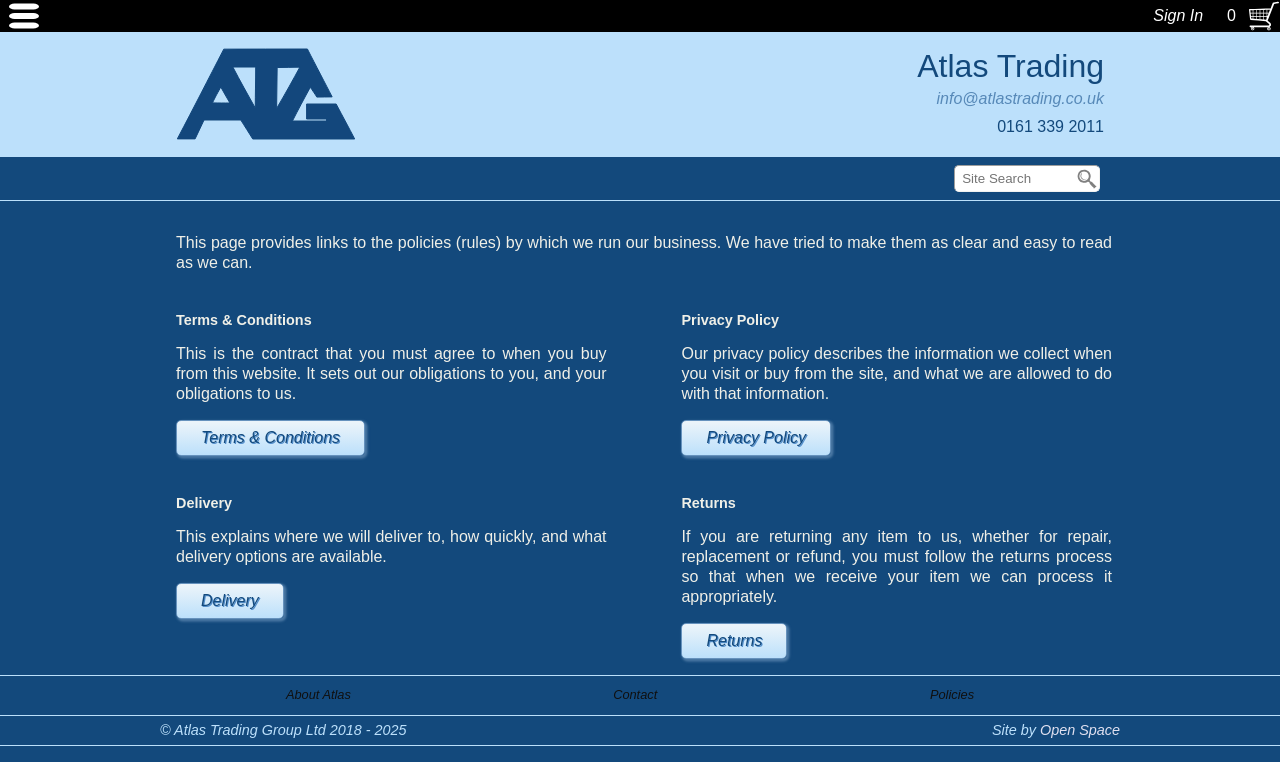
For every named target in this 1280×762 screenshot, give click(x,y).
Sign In (1178, 15)
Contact (635, 694)
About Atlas (318, 694)
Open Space (1080, 730)
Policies (952, 694)
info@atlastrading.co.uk (1020, 98)
